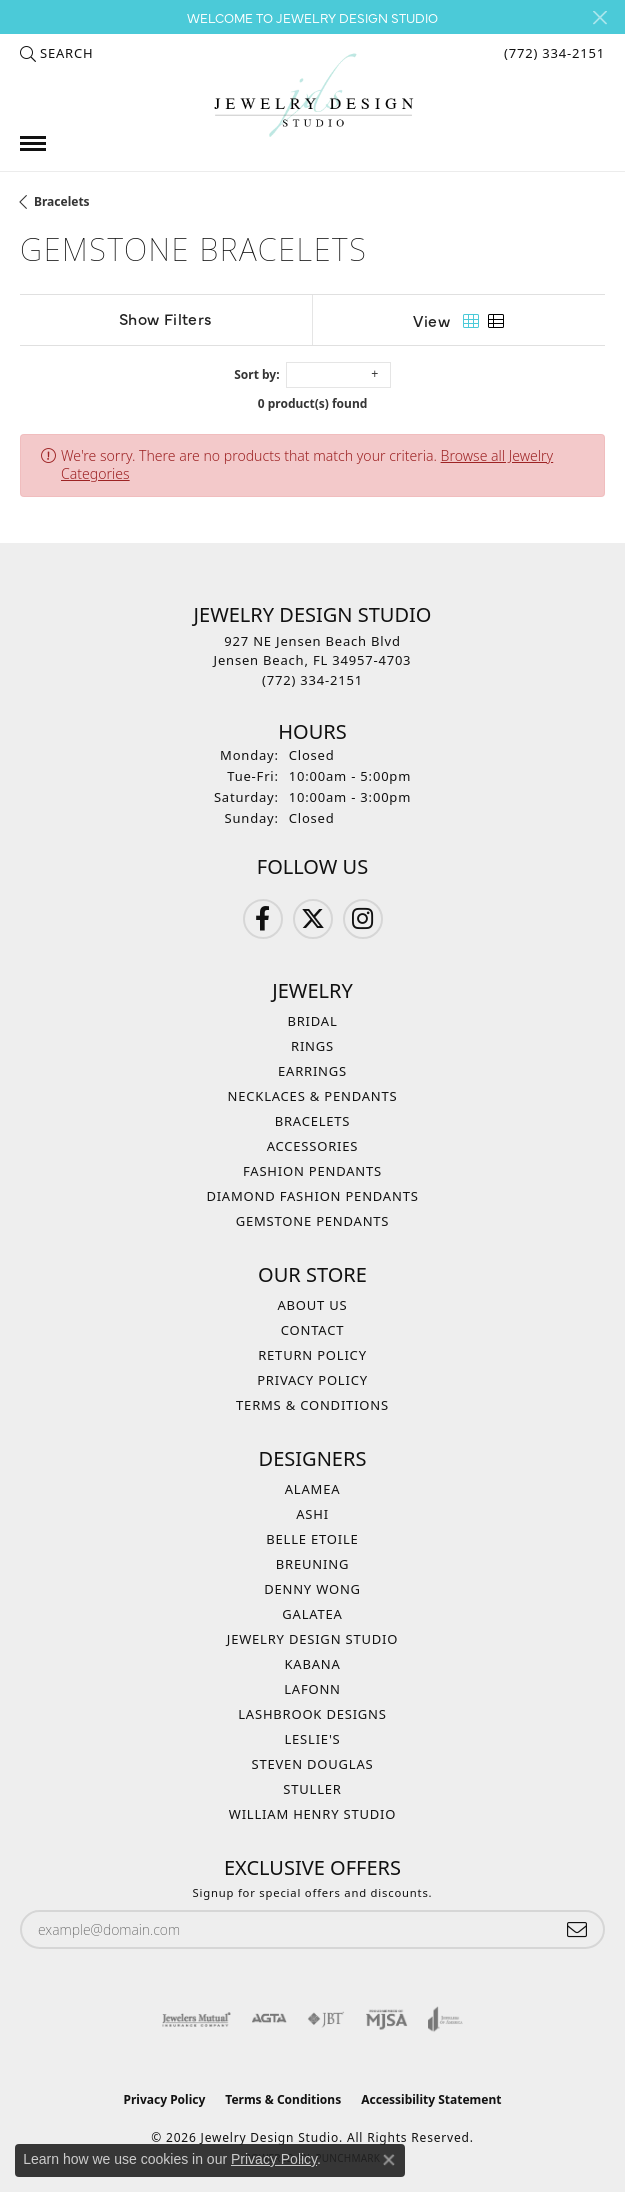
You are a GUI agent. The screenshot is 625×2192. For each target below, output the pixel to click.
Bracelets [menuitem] (313, 1121)
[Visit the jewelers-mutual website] (196, 2019)
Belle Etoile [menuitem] (312, 1539)
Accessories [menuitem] (313, 1146)
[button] (56, 53)
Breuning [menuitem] (312, 1564)
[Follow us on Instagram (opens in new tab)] (363, 919)
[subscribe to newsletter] (577, 1929)
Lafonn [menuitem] (312, 1689)
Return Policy (312, 1355)
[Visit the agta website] (269, 2019)
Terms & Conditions (312, 1405)
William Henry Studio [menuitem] (313, 1814)
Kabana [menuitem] (312, 1664)
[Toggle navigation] (33, 143)
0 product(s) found (313, 403)
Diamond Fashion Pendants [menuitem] (312, 1196)
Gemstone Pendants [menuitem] (313, 1221)
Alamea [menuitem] (313, 1489)
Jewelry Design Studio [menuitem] (312, 1639)
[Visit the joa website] (445, 2019)
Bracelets (62, 201)
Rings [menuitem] (312, 1046)
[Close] (599, 17)
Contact (312, 1330)
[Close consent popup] (389, 2160)
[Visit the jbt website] (326, 2019)
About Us (312, 1305)
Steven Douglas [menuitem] (313, 1764)
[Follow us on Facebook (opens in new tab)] (263, 919)
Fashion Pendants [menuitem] (312, 1171)
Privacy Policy (312, 1380)
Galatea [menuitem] (312, 1614)
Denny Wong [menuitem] (312, 1589)
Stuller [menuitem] (312, 1789)
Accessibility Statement (431, 2099)
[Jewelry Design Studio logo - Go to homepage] (313, 95)
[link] (552, 53)
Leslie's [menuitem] (312, 1739)
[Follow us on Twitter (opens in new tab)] (313, 919)
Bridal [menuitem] (312, 1021)
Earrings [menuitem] (312, 1071)
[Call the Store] (312, 680)
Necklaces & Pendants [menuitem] (313, 1096)
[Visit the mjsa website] (386, 2019)
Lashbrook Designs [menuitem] (312, 1714)
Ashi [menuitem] (312, 1514)
